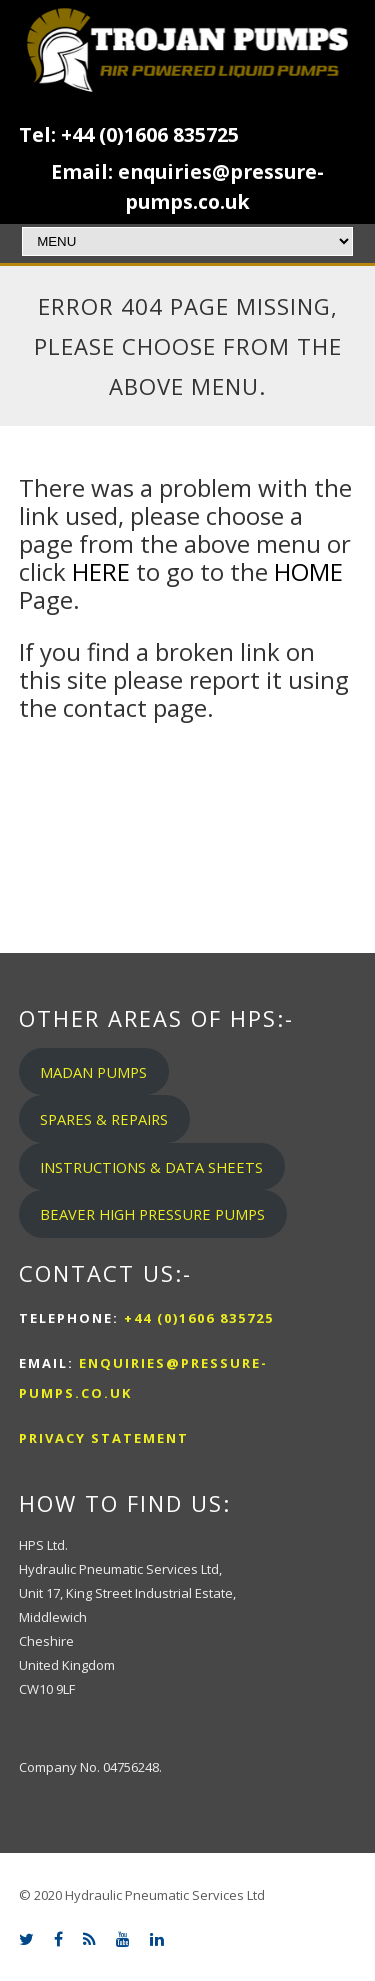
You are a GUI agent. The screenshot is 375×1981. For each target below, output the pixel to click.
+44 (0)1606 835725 (196, 1318)
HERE (101, 571)
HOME (308, 571)
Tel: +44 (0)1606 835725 (129, 134)
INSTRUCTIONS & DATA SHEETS (151, 1167)
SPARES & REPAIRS (104, 1119)
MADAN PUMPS (93, 1072)
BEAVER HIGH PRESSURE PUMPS (152, 1214)
